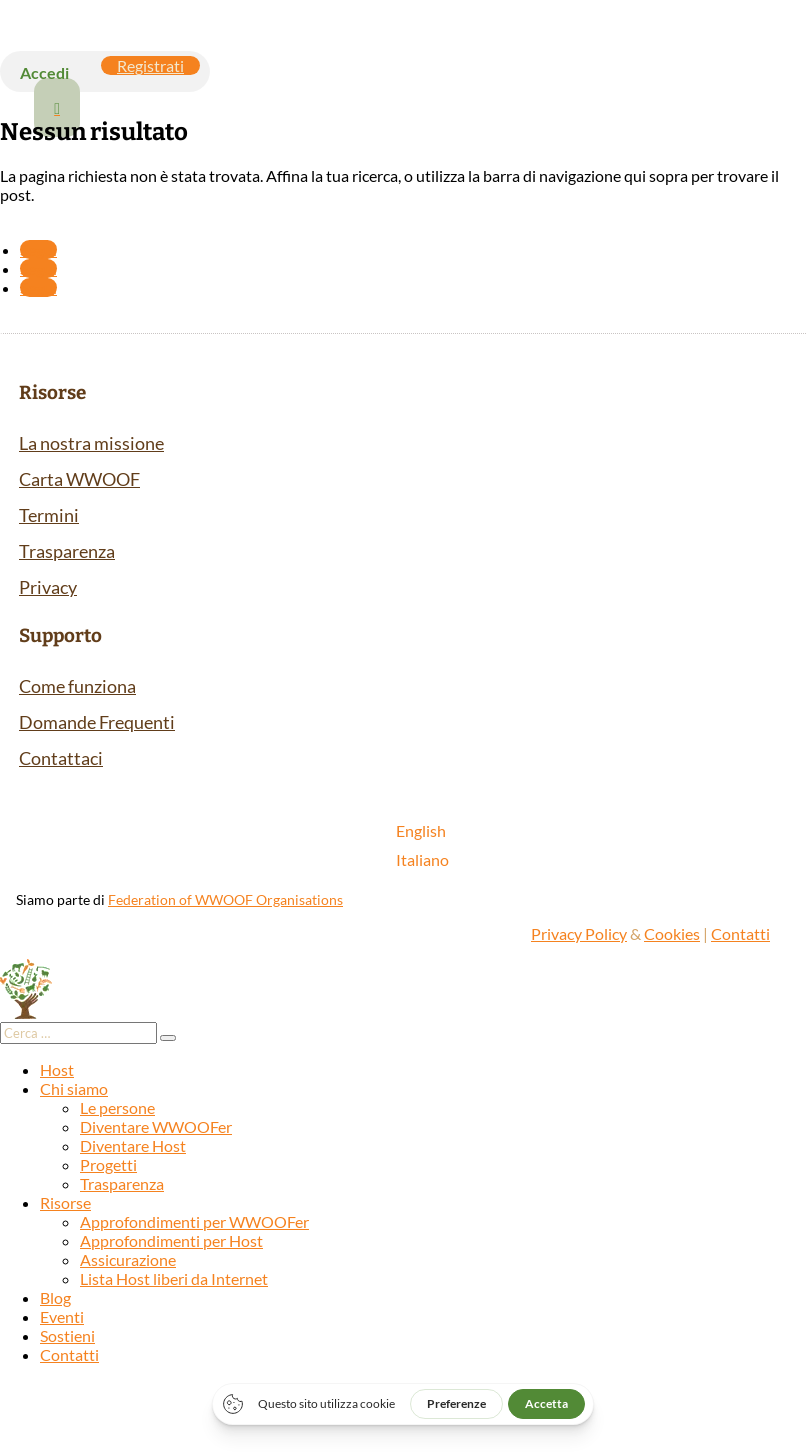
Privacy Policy (579, 933)
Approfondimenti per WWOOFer (194, 1221)
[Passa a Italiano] (422, 859)
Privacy (48, 587)
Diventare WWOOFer (156, 1126)
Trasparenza (67, 551)
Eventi (62, 1316)
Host (57, 1069)
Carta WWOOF (79, 479)
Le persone (117, 1107)
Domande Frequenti (97, 722)
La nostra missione (91, 443)
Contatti (740, 933)
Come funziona (77, 686)
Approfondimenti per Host (171, 1240)
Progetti (108, 1164)
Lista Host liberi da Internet (174, 1278)
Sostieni (67, 1335)
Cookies (672, 933)
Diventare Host (133, 1145)
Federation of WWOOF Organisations (225, 899)
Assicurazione (128, 1259)
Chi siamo (74, 1088)
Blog (55, 1297)
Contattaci (61, 758)
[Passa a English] (422, 830)
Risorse (65, 1202)
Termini (49, 515)
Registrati (150, 65)
